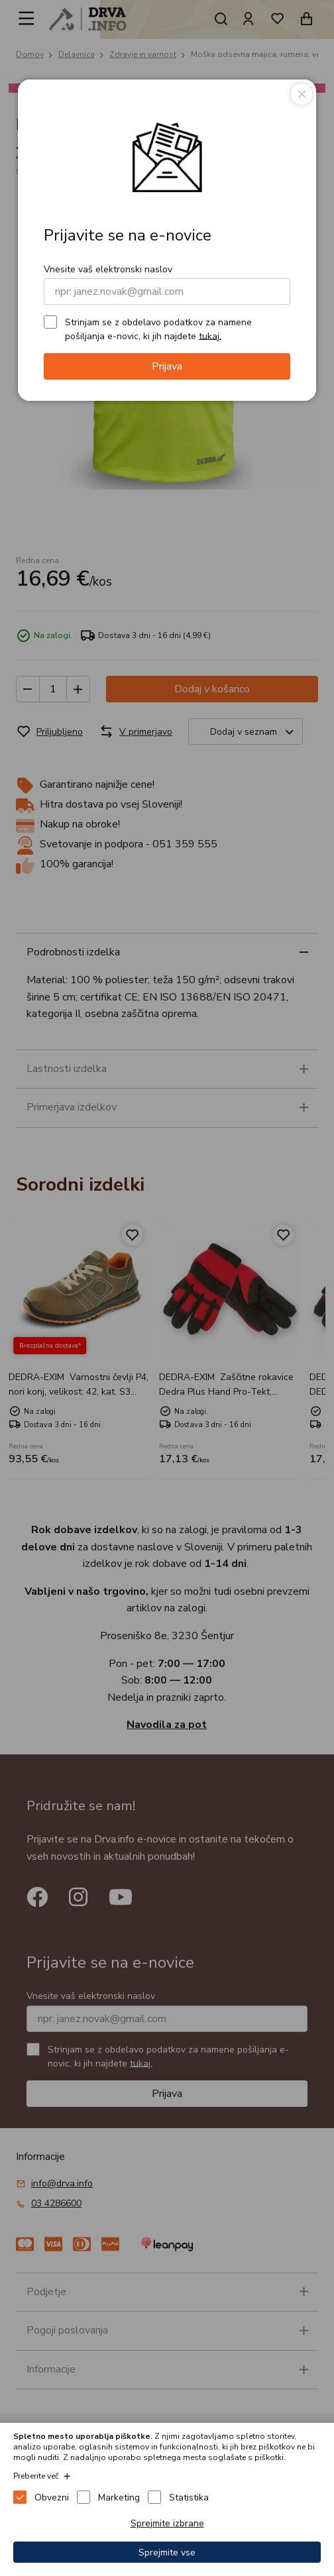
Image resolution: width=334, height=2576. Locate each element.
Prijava (167, 366)
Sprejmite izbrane (167, 2523)
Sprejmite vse (167, 2552)
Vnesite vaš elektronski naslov (108, 269)
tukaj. (210, 335)
